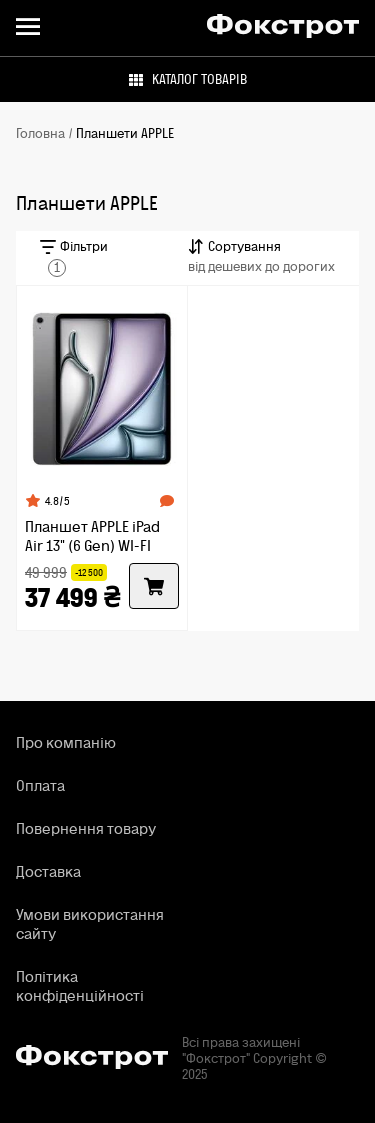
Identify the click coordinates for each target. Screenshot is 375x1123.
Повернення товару (86, 828)
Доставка (48, 871)
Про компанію (66, 742)
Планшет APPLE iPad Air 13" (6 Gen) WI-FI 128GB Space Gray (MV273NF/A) (92, 536)
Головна (40, 134)
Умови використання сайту (90, 924)
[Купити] (154, 586)
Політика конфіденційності (80, 986)
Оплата (40, 785)
